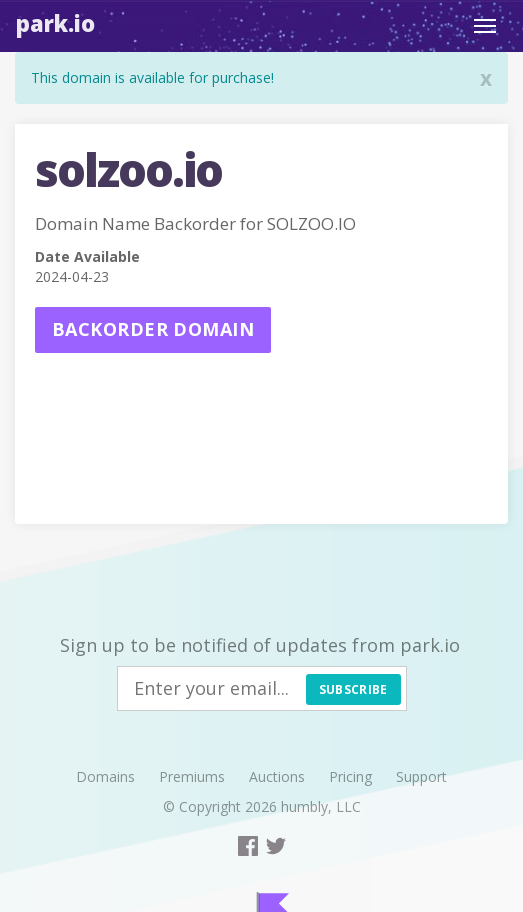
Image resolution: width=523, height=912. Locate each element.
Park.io (55, 23)
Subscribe (353, 689)
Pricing (350, 776)
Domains (105, 776)
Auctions (277, 776)
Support (421, 776)
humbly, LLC (321, 806)
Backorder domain (153, 329)
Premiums (192, 776)
